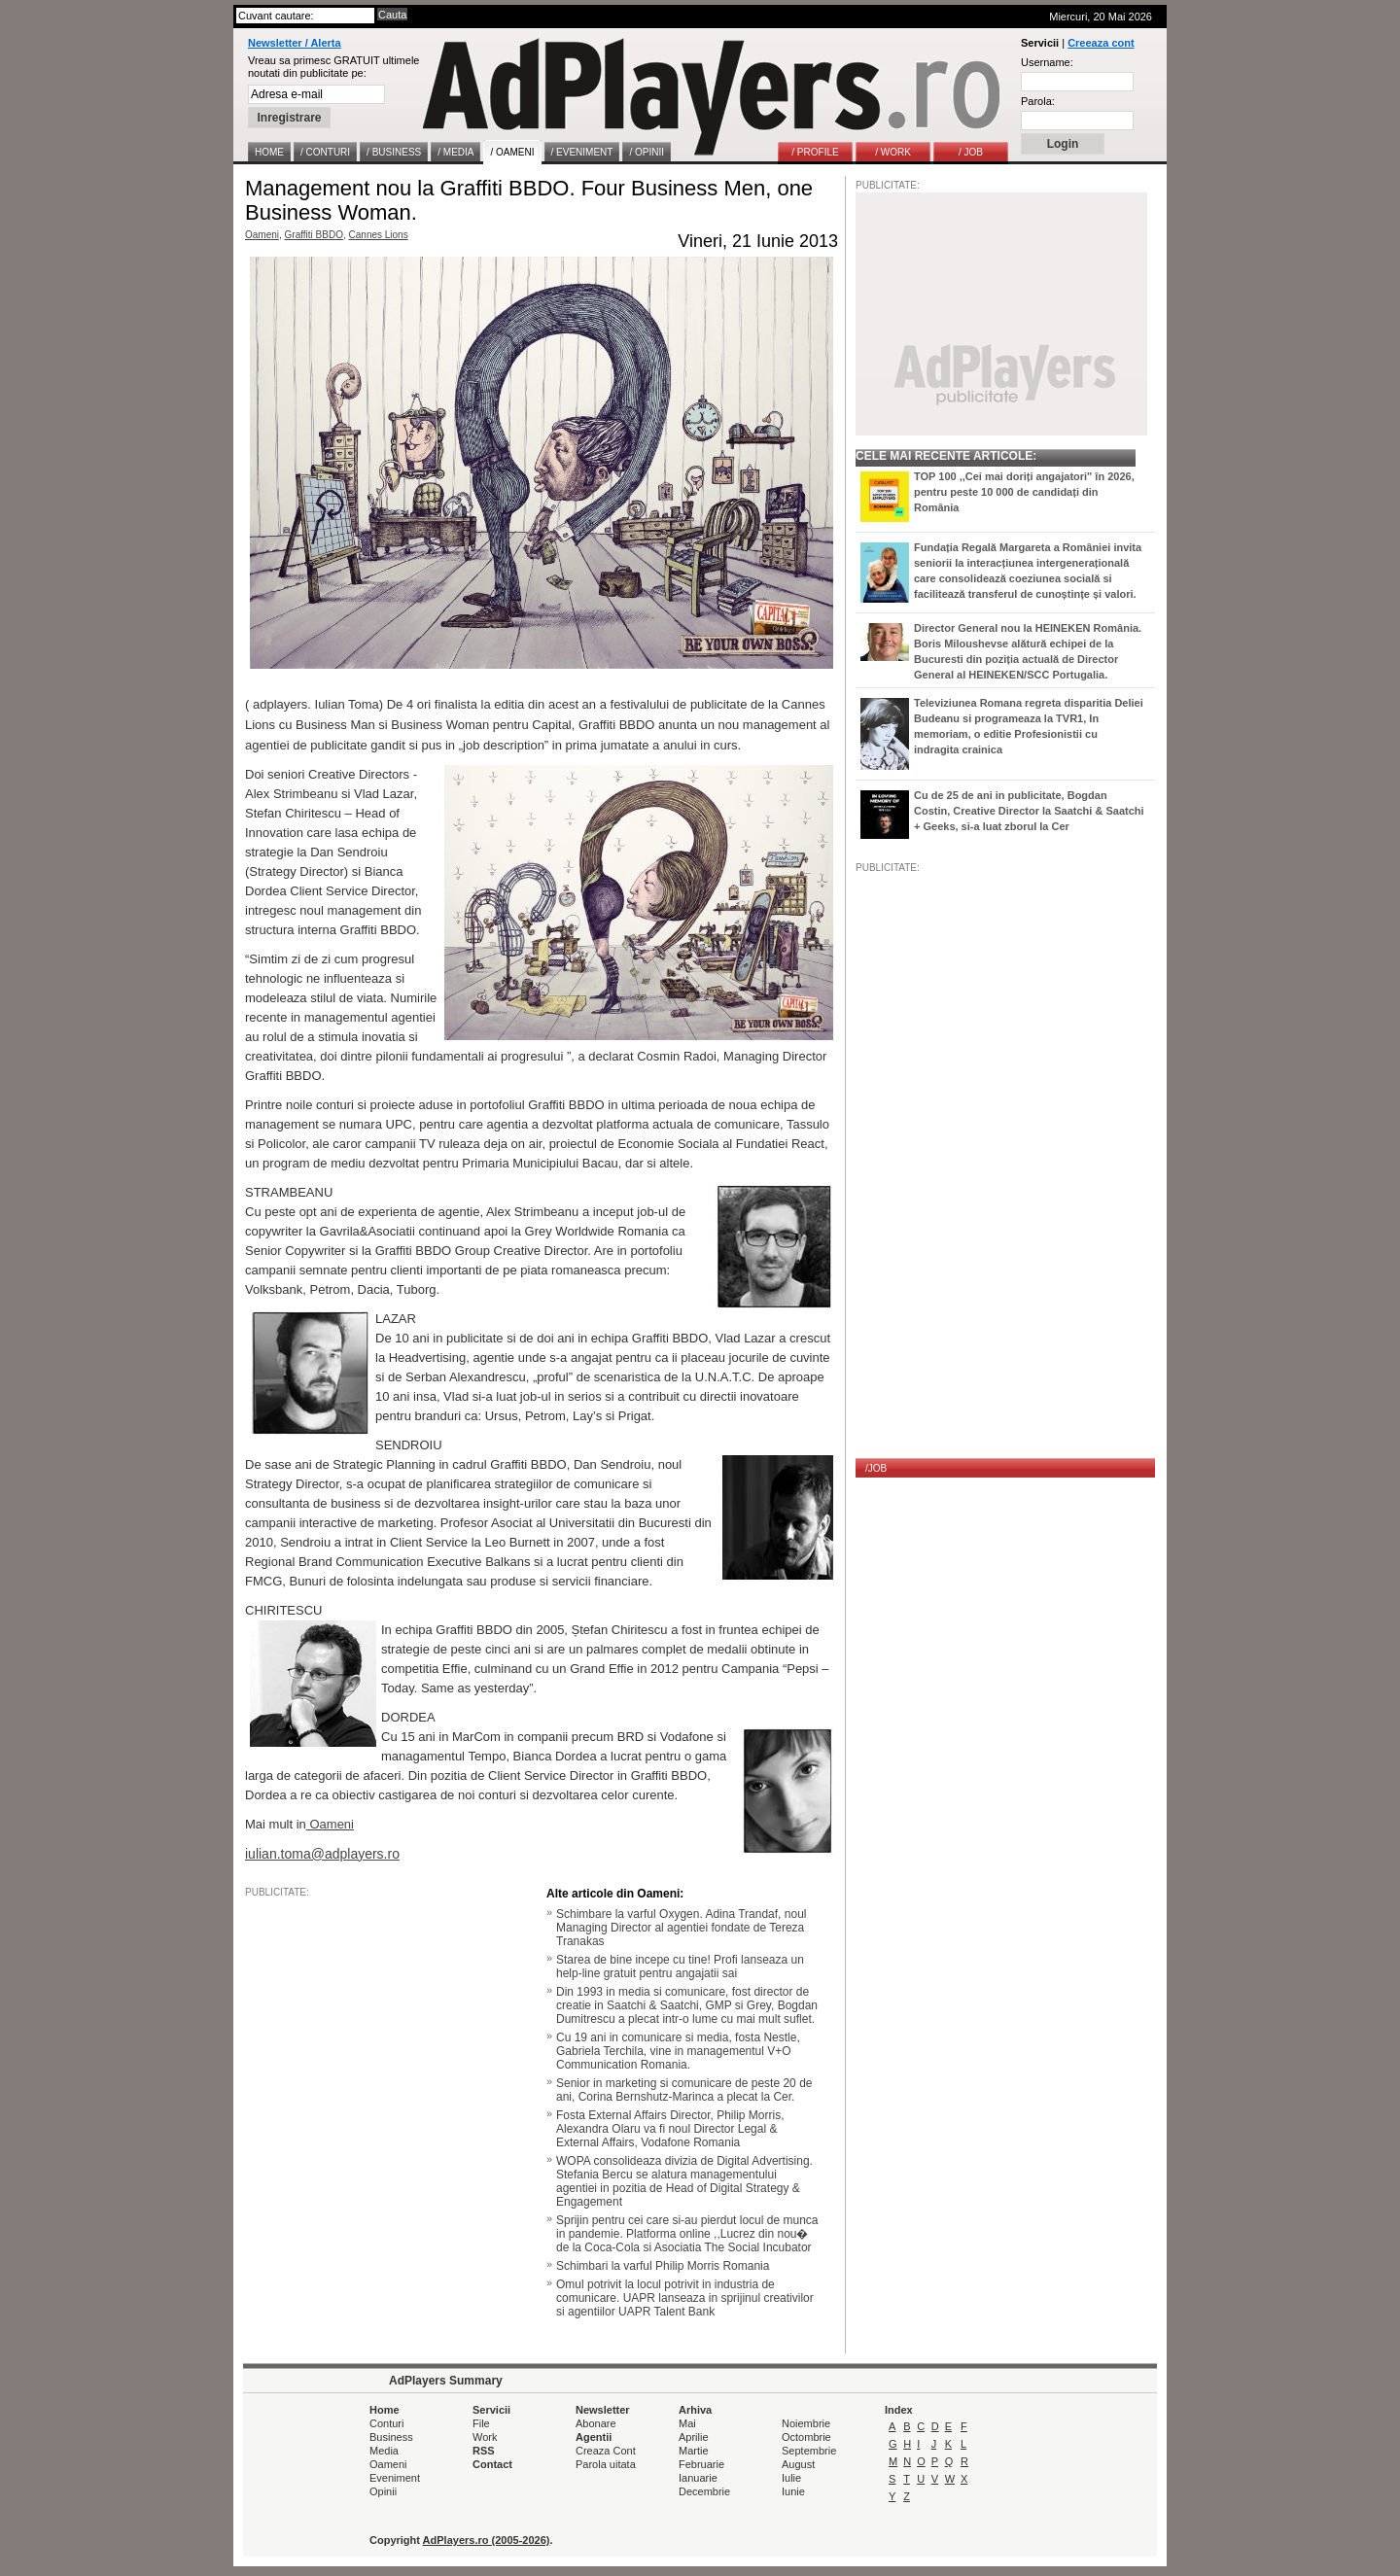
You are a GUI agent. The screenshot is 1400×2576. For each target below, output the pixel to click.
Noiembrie (806, 2423)
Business (391, 2437)
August (798, 2464)
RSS (483, 2450)
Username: (1047, 62)
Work (484, 2437)
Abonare (596, 2423)
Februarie (701, 2464)
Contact (492, 2464)
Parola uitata (606, 2464)
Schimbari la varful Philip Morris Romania (662, 2266)
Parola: (1038, 101)
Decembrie (704, 2491)
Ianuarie (698, 2478)
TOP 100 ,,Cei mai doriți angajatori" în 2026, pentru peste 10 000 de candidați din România (1024, 491)
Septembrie (809, 2450)
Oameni (262, 234)
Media (384, 2450)
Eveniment (394, 2478)
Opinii (383, 2491)
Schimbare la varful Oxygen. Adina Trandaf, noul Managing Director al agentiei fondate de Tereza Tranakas (681, 1927)
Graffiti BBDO (314, 234)
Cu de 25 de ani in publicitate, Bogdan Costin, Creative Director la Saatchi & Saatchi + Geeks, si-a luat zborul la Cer (1029, 810)
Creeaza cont (1101, 43)
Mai (687, 2423)
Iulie (791, 2478)
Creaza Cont (606, 2450)
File (481, 2423)
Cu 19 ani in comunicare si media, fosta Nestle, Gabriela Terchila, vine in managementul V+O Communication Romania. (678, 2051)
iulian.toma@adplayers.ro (322, 1854)
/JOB (876, 1468)
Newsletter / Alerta (294, 43)
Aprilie (694, 2437)
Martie (694, 2450)
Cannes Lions (378, 234)
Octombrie (806, 2437)
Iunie (793, 2491)
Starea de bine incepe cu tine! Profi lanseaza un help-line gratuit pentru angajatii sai (680, 1966)
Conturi (386, 2423)
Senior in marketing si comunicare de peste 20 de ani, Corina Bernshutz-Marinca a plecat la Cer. (684, 2090)
